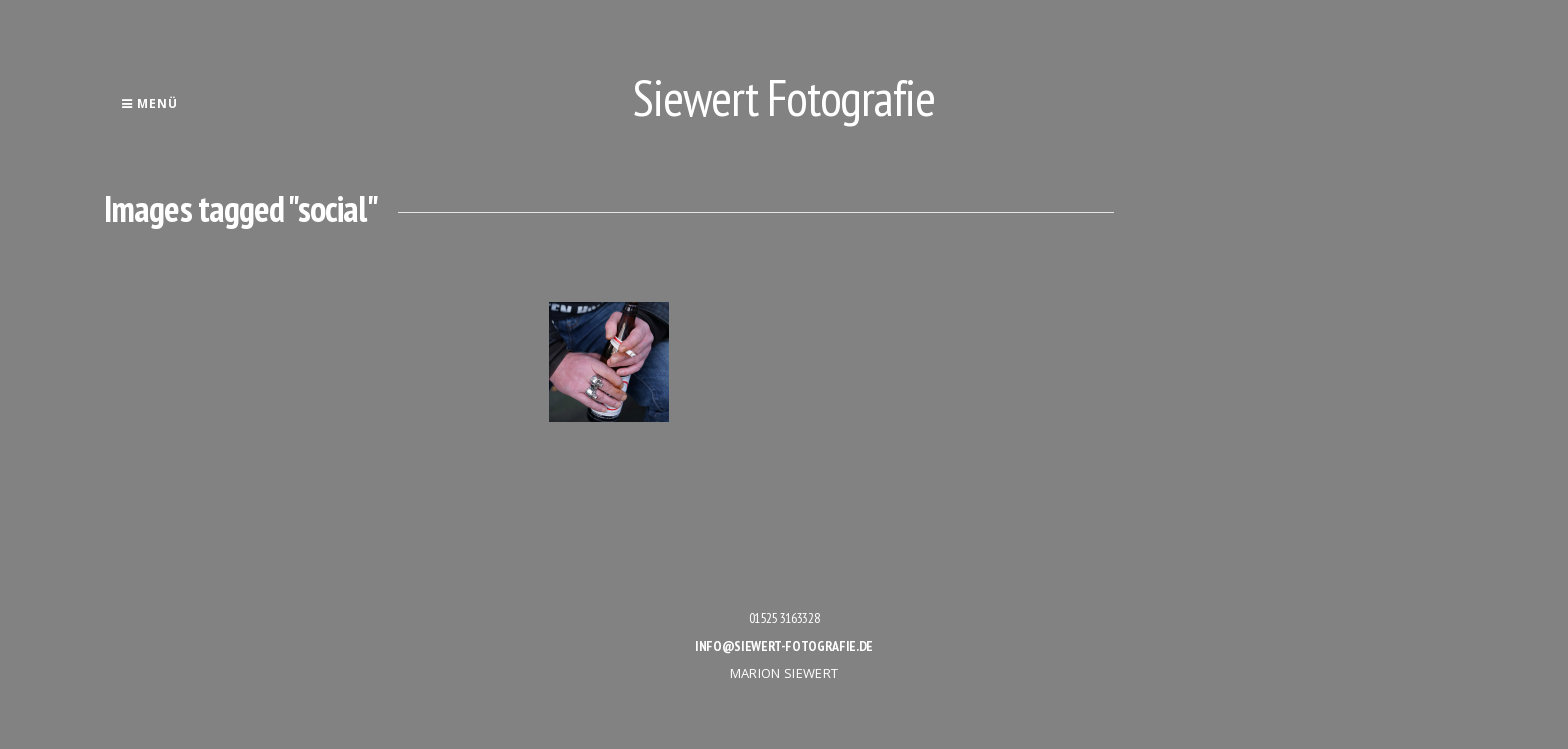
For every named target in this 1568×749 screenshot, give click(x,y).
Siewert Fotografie (784, 97)
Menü (149, 103)
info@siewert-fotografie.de (784, 646)
